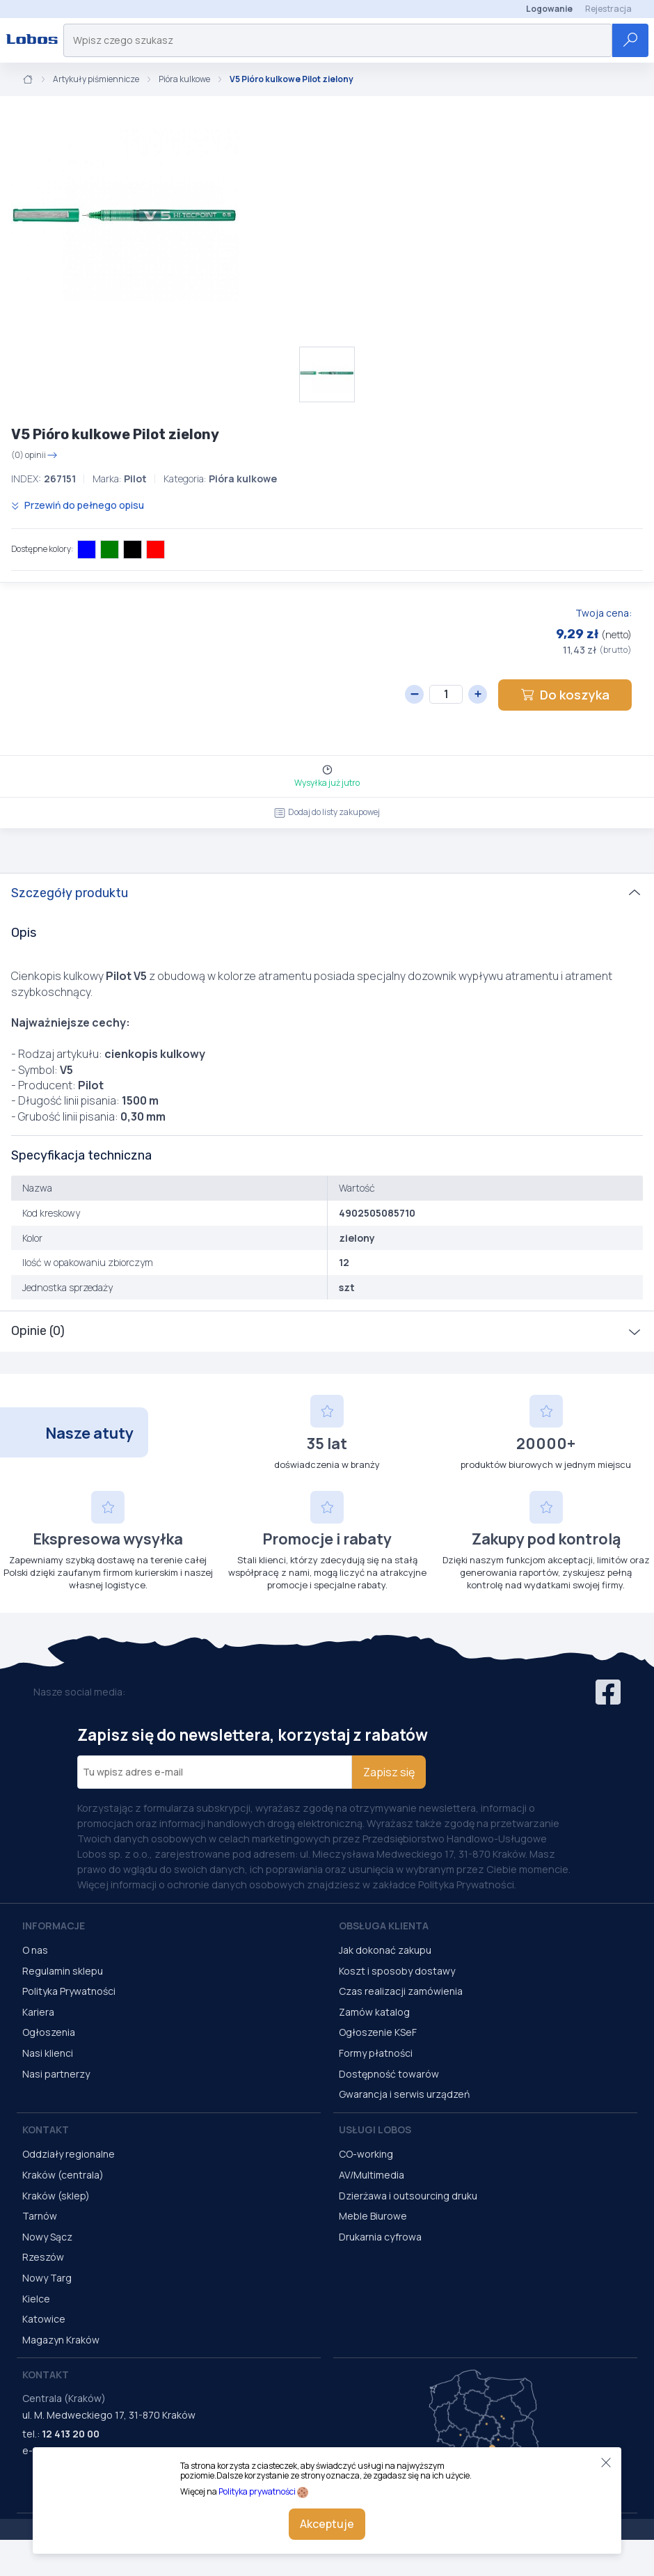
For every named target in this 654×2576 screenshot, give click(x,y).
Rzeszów (43, 2256)
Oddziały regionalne (68, 2153)
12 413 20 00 (70, 2433)
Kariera (38, 2011)
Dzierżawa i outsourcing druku (408, 2195)
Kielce (36, 2298)
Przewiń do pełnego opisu (77, 505)
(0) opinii (34, 455)
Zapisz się (389, 1772)
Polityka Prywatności (68, 1991)
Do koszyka (564, 694)
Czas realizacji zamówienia (401, 1991)
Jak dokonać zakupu (385, 1950)
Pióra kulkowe (184, 79)
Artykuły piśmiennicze (96, 79)
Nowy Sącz (47, 2236)
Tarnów (39, 2215)
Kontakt (45, 2129)
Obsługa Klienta (384, 1925)
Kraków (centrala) (63, 2174)
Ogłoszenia (48, 2032)
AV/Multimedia (371, 2174)
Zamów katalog (374, 2011)
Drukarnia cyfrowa (380, 2236)
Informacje (53, 1925)
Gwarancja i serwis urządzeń (404, 2094)
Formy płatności (376, 2053)
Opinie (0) (38, 1330)
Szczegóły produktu (69, 893)
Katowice (43, 2318)
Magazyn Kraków (60, 2339)
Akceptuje (327, 2523)
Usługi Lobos (375, 2129)
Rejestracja (608, 9)
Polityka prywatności (257, 2491)
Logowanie (549, 9)
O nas (35, 1950)
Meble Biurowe (373, 2215)
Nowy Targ (47, 2277)
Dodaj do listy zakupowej (327, 812)
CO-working (366, 2153)
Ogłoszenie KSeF (378, 2032)
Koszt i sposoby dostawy (397, 1970)
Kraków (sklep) (56, 2195)
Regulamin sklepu (62, 1970)
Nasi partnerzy (56, 2073)
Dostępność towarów (389, 2073)
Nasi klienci (47, 2053)
